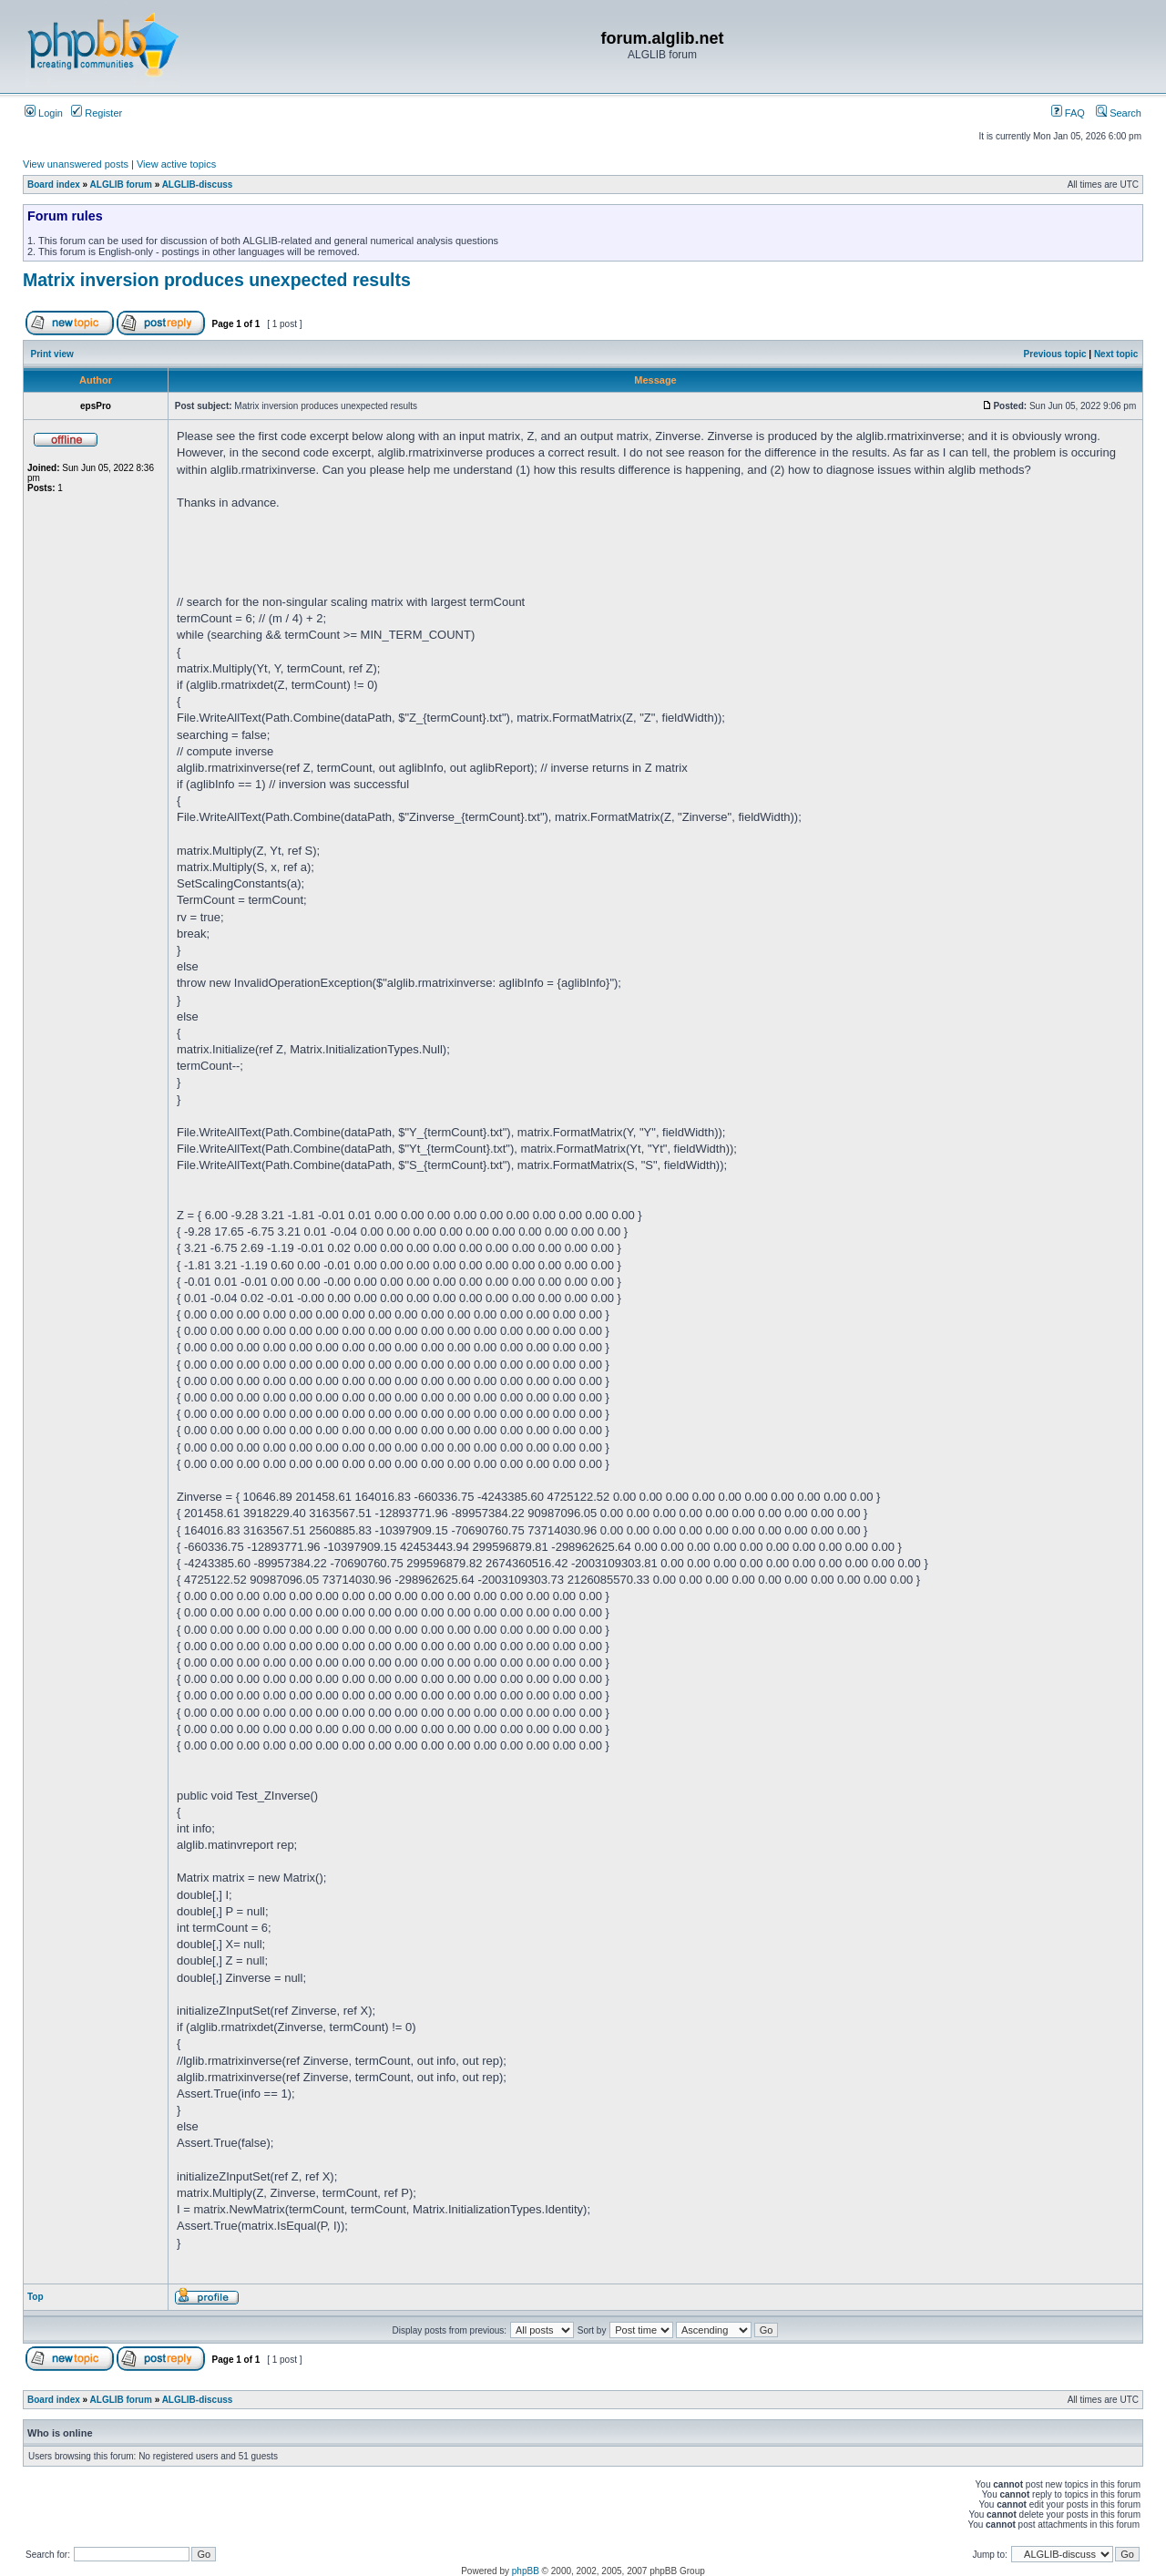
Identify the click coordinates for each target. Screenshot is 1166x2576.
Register (96, 113)
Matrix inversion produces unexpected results (217, 280)
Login (44, 113)
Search (1118, 113)
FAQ (1068, 113)
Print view (52, 354)
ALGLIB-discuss (197, 185)
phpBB (525, 2571)
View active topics (176, 164)
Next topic (1116, 354)
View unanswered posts (75, 164)
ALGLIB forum (121, 185)
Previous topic (1055, 354)
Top (35, 2297)
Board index (53, 185)
